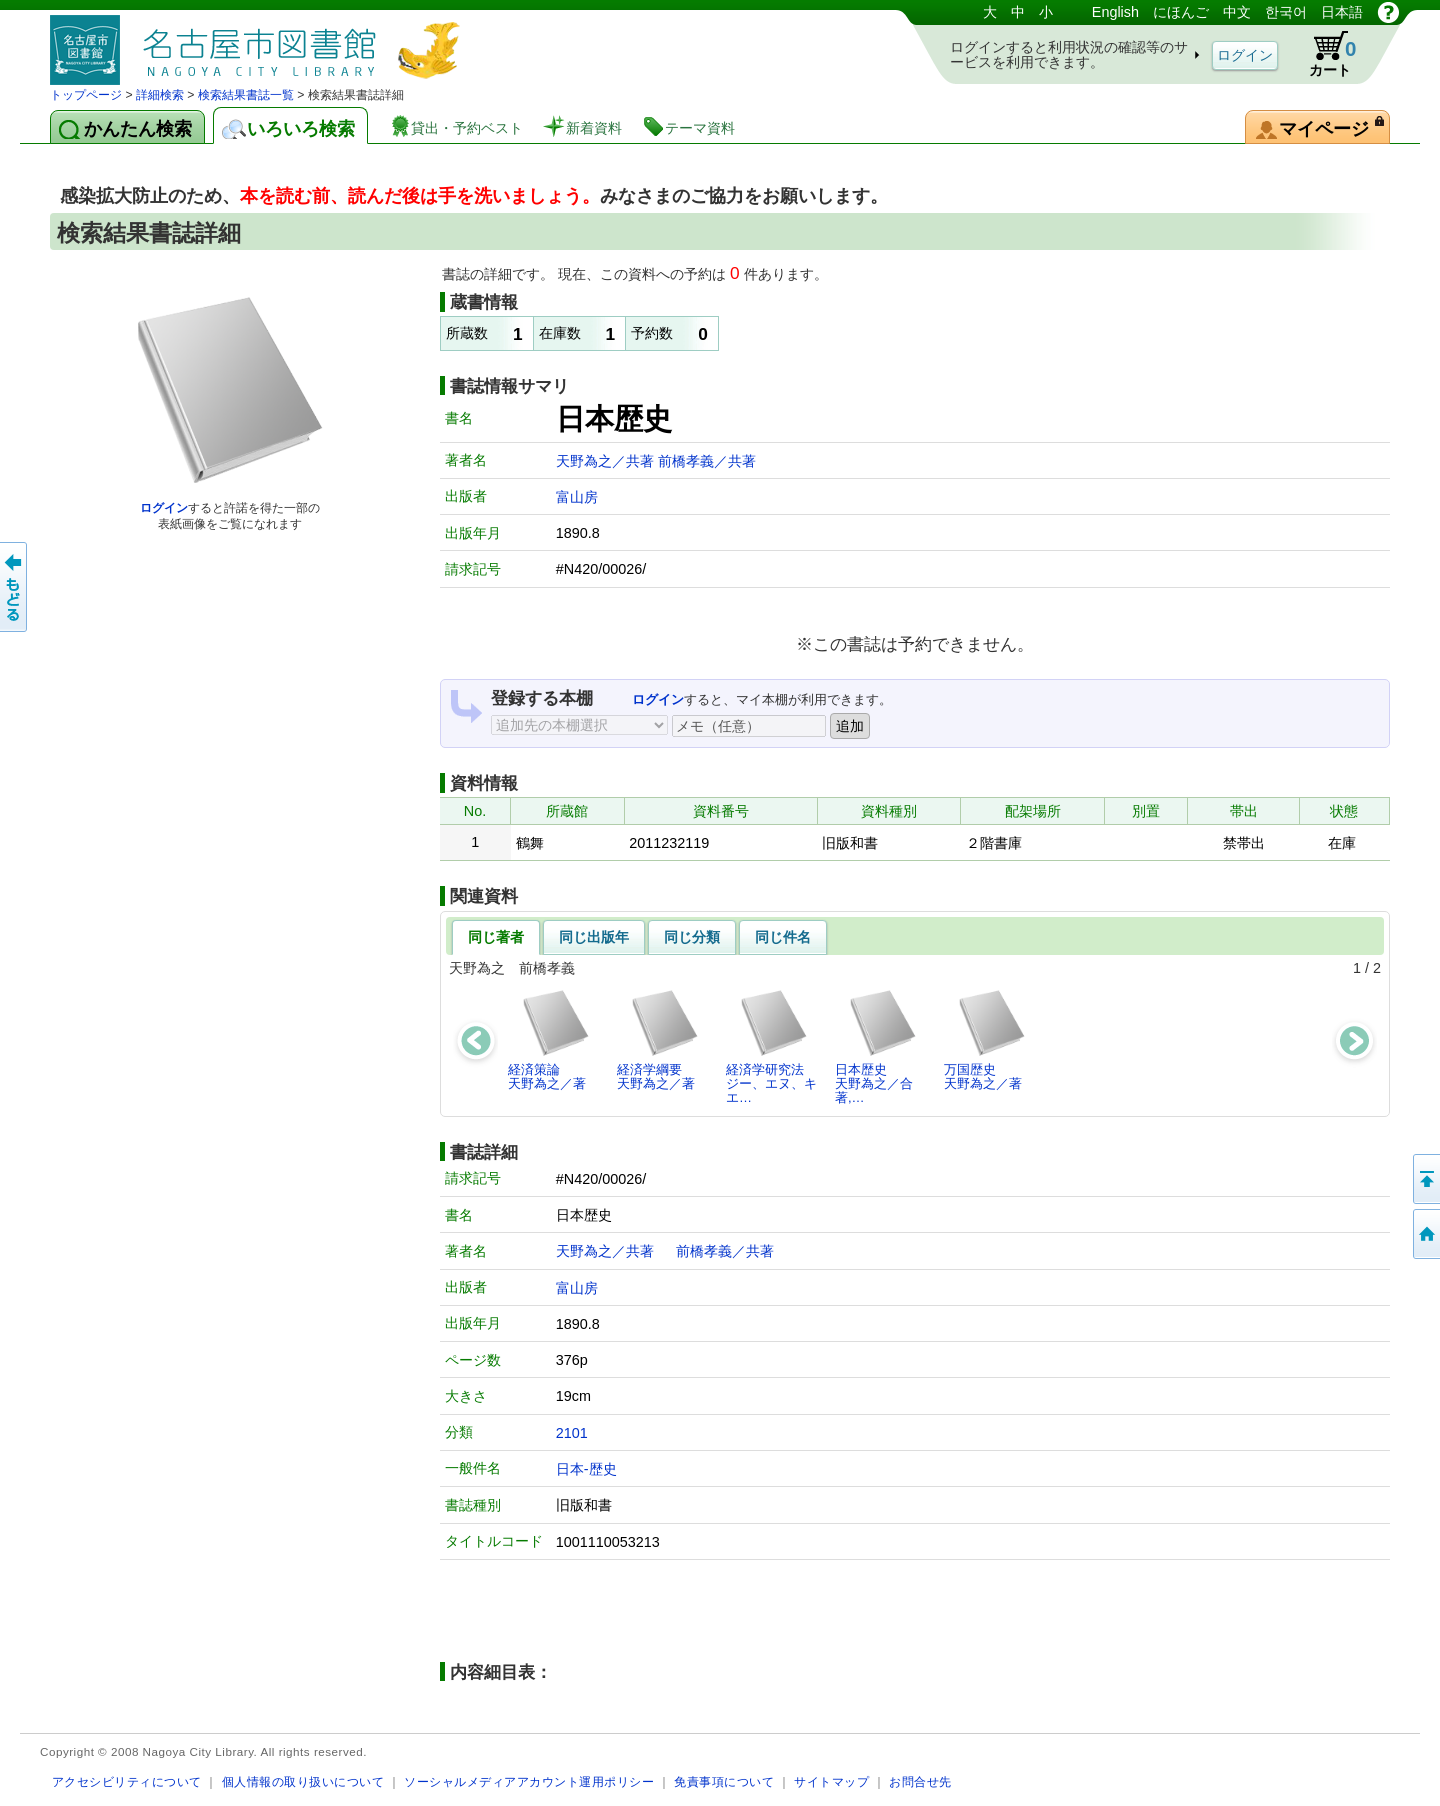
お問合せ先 (920, 1781)
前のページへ (15, 587)
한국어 (1286, 12)
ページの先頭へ (1425, 1179)
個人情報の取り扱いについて (303, 1781)
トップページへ (1425, 1234)
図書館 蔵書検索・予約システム (260, 42)
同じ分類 (692, 937)
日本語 (1342, 12)
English (1115, 12)
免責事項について (724, 1781)
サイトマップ (831, 1781)
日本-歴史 (586, 1469)
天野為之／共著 (607, 461)
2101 (572, 1433)
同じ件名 (783, 937)
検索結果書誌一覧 (246, 95)
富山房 (577, 497)
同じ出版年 (594, 937)
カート (1323, 54)
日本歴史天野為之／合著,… (876, 1047)
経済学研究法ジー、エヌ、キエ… (771, 1047)
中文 (1237, 12)
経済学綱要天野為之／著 (658, 1039)
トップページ (86, 95)
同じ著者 (496, 937)
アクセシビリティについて (127, 1781)
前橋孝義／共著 (707, 461)
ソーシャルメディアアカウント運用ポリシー (529, 1781)
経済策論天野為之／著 (549, 1039)
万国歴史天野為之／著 (985, 1039)
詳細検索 (160, 95)
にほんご (1181, 12)
